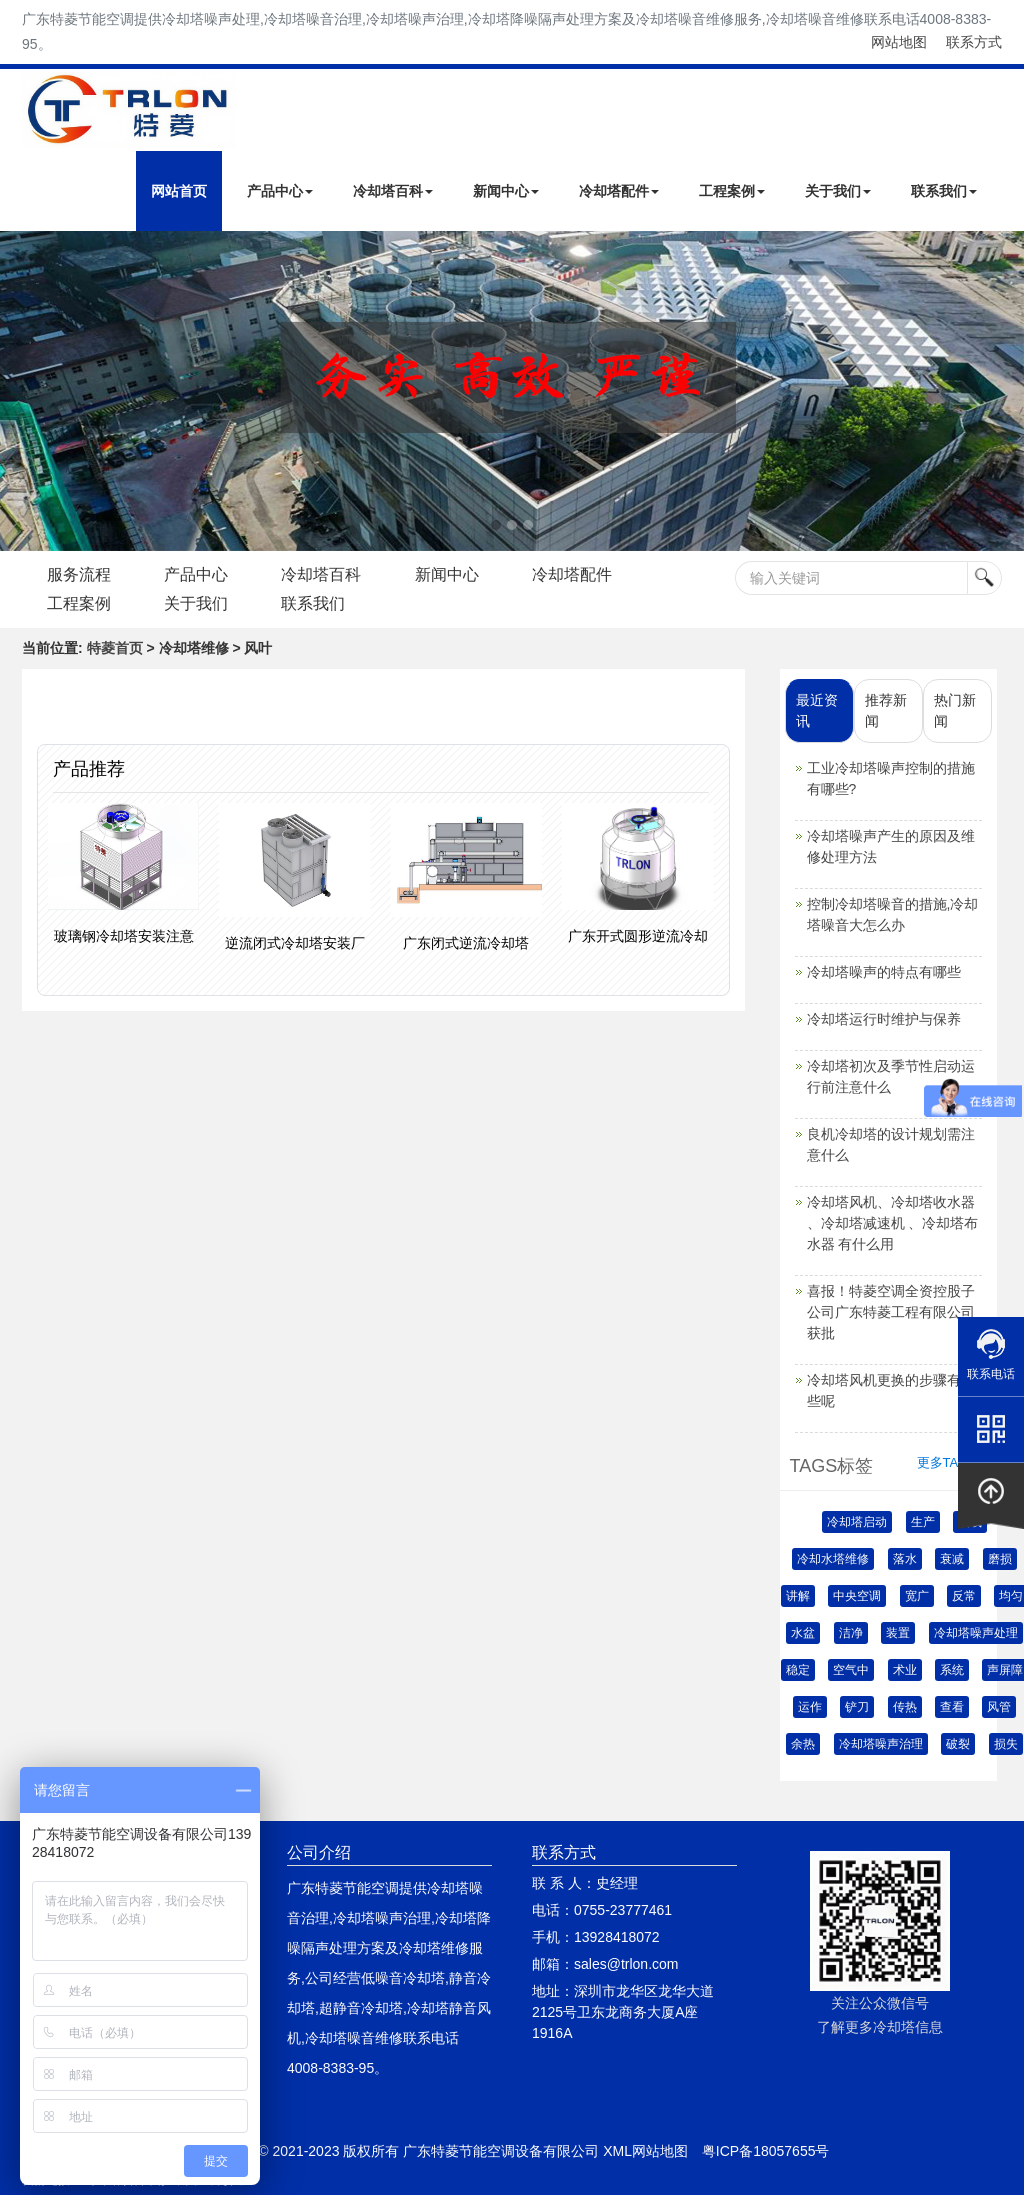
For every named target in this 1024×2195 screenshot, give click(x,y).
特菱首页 (115, 648)
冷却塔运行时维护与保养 (884, 1019)
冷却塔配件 (619, 191)
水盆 (803, 1633)
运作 (810, 1707)
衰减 (952, 1559)
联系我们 (944, 191)
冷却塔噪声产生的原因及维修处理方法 (891, 846)
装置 (898, 1633)
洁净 (851, 1633)
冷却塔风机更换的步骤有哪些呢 (891, 1390)
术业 (905, 1670)
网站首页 (179, 191)
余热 (803, 1744)
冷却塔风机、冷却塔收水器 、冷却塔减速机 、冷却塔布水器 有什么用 (893, 1223)
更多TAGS (947, 1462)
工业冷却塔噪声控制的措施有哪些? (891, 778)
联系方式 (974, 42)
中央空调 (857, 1596)
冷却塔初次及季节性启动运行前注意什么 (891, 1076)
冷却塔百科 (393, 191)
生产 (923, 1522)
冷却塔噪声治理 (881, 1744)
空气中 (851, 1670)
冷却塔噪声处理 (976, 1633)
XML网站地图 (645, 2151)
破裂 (958, 1744)
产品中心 (280, 191)
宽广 (917, 1596)
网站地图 (899, 42)
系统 (952, 1670)
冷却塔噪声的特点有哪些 (884, 972)
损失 (1006, 1744)
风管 (999, 1707)
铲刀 (857, 1707)
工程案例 (732, 191)
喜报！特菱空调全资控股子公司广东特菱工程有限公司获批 (891, 1312)
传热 (905, 1707)
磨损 (1000, 1559)
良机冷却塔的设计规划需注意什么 (891, 1144)
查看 (952, 1707)
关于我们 (838, 191)
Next (20, 391)
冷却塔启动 (857, 1522)
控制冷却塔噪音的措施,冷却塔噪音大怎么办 (893, 914)
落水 (905, 1559)
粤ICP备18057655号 (766, 2151)
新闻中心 (506, 191)
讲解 (798, 1596)
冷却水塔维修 (833, 1559)
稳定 (798, 1670)
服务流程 (79, 574)
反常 (964, 1596)
